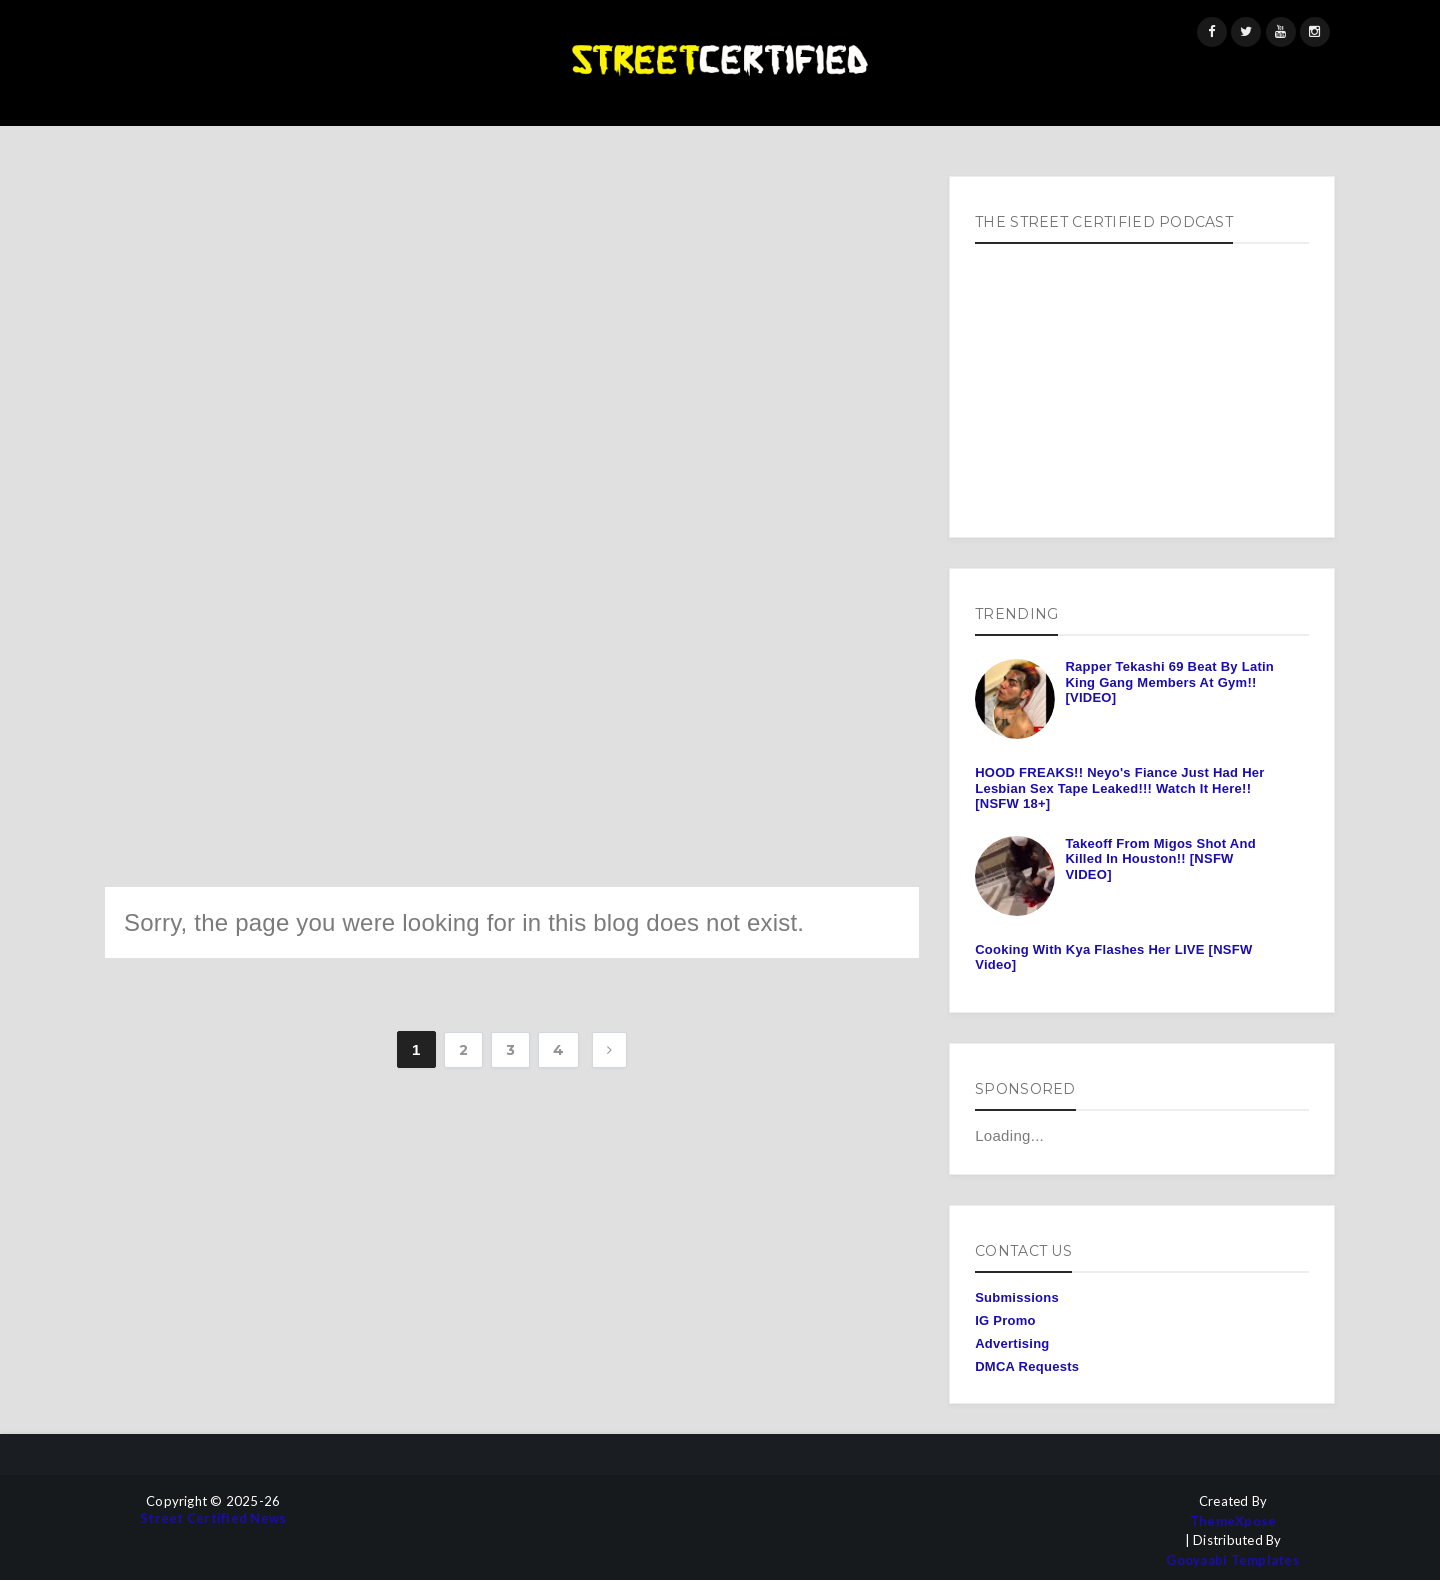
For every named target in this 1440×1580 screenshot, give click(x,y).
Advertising (1012, 1343)
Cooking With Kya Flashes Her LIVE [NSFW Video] (1113, 957)
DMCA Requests (1027, 1366)
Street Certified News (213, 1518)
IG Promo (1005, 1320)
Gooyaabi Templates (1233, 1560)
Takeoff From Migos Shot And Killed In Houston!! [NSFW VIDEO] (1160, 859)
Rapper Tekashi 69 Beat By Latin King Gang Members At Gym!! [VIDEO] (1169, 682)
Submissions (1017, 1297)
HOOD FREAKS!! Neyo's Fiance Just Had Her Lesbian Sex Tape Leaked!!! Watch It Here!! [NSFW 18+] (1119, 788)
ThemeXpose (1233, 1521)
